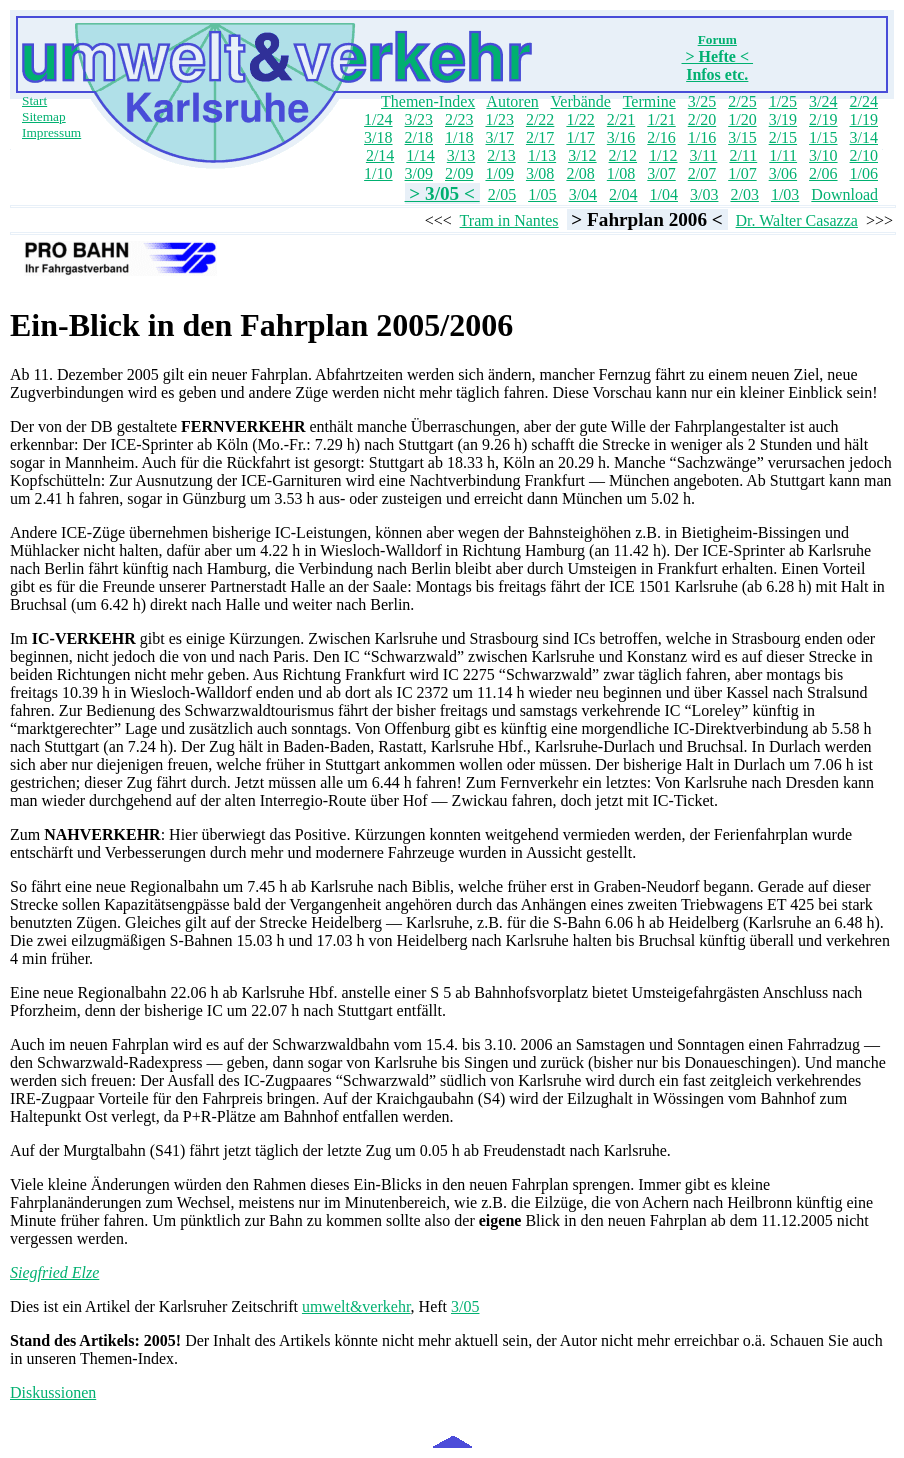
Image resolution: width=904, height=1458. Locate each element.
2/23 (459, 119)
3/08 (540, 173)
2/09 (459, 173)
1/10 (378, 173)
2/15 (783, 137)
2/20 (702, 119)
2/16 (661, 137)
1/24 (378, 119)
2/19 (823, 119)
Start (34, 100)
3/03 (704, 194)
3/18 (378, 137)
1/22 (580, 119)
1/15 (823, 137)
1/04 (664, 194)
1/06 (864, 173)
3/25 (702, 101)
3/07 (661, 173)
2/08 (580, 173)
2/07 (702, 173)
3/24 (823, 101)
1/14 (420, 155)
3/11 (704, 155)
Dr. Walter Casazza (797, 220)
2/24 (864, 101)
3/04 (583, 194)
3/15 (742, 137)
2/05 (502, 194)
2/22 (540, 119)
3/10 (823, 155)
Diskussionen (53, 1392)
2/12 (623, 155)
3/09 (419, 173)
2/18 (419, 137)
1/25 (783, 101)
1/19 (864, 119)
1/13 (542, 155)
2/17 (540, 137)
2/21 (621, 119)
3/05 (465, 1306)
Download (844, 194)
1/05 (542, 194)
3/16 (621, 137)
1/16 (702, 137)
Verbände (581, 101)
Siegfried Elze (54, 1272)
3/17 (499, 137)
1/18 (459, 137)
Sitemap (44, 116)
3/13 (461, 155)
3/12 (582, 155)
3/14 (864, 137)
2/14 (380, 155)
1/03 (785, 194)
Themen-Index (428, 101)
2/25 (742, 101)
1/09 (499, 173)
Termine (649, 101)
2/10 (864, 155)
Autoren (512, 101)
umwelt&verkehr (356, 1306)
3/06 (783, 173)
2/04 (623, 194)
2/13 (501, 155)
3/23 (419, 119)
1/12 (663, 155)
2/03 (744, 194)
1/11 (783, 155)
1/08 (621, 173)
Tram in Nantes (509, 220)
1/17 (580, 137)
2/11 (743, 155)
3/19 (783, 119)
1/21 (661, 119)
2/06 (823, 173)
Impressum (51, 132)
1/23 (499, 119)
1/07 (742, 173)
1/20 (742, 119)
